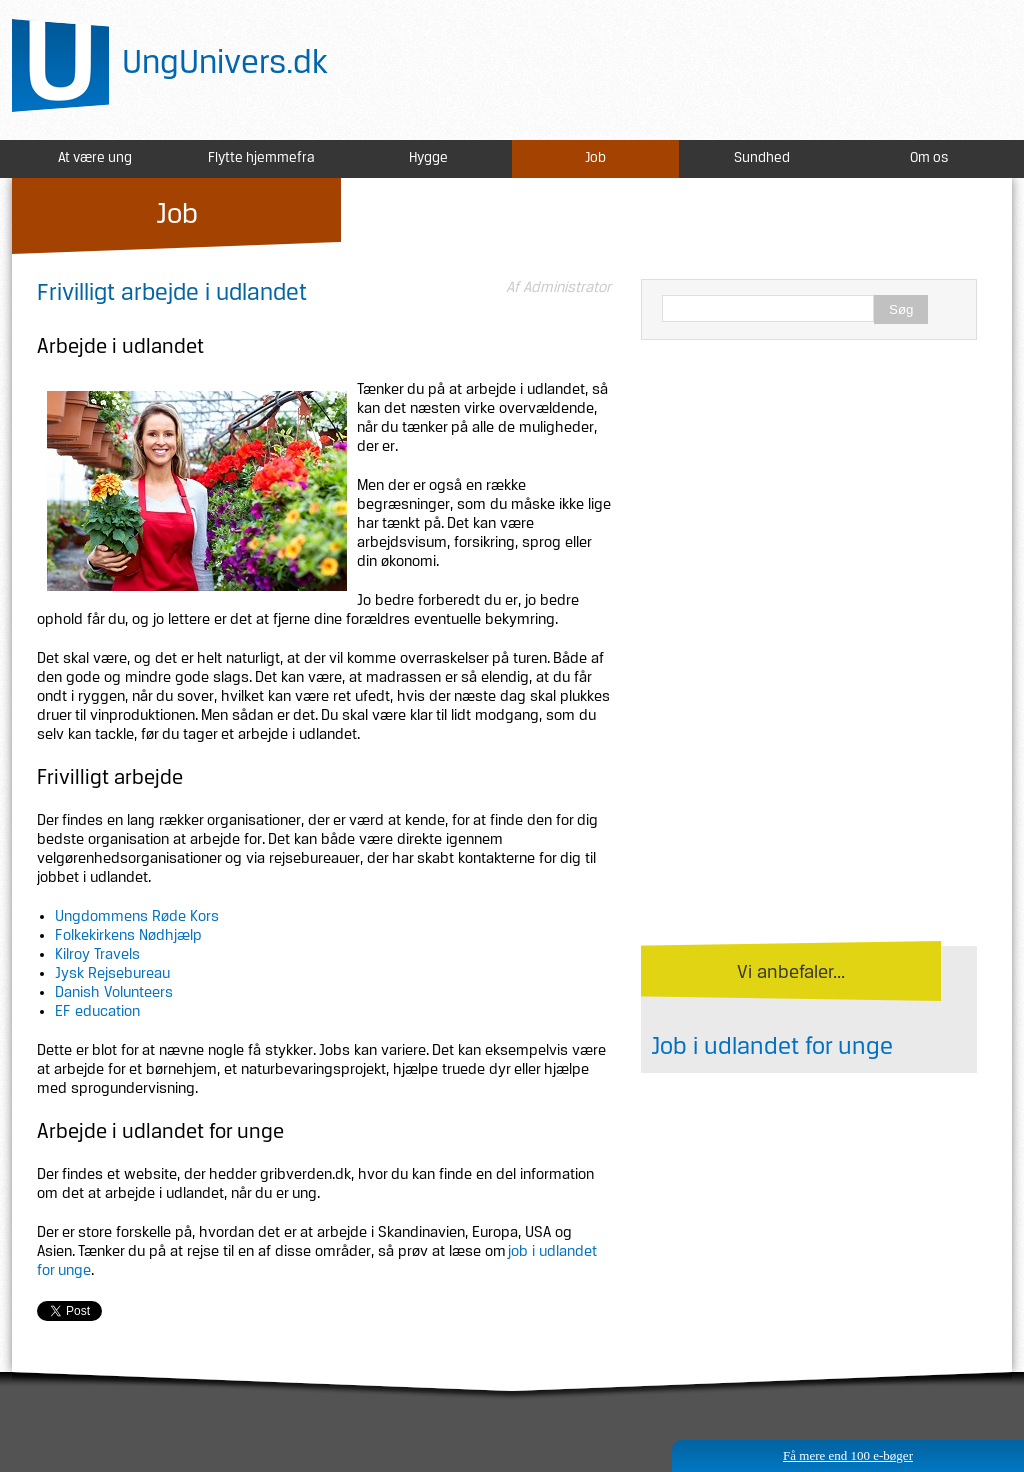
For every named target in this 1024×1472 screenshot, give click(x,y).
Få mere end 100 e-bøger (848, 1455)
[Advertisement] (809, 500)
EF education (97, 1012)
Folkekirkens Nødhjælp (128, 936)
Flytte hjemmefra (261, 158)
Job (595, 158)
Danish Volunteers (114, 993)
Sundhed (762, 158)
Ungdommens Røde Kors (137, 917)
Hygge (428, 158)
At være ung (95, 158)
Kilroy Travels (97, 955)
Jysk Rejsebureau (112, 974)
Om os (929, 158)
